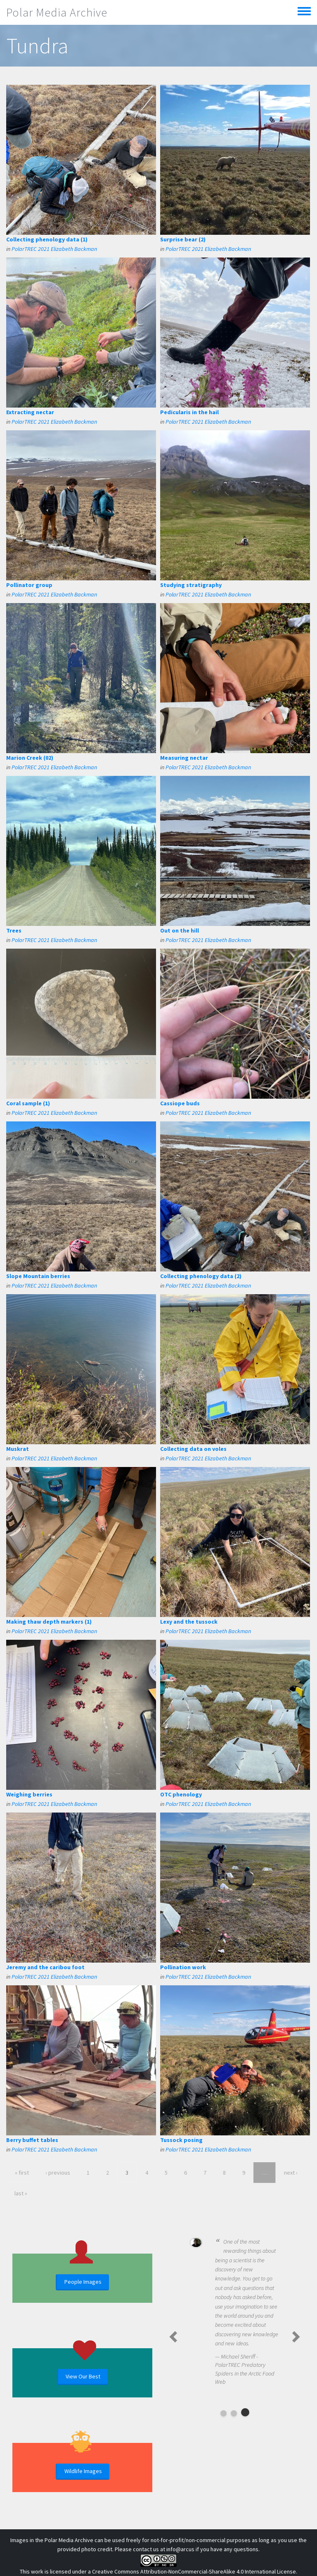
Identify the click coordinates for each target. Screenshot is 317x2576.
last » (20, 2193)
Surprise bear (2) (183, 239)
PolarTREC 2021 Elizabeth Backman (54, 249)
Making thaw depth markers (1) (49, 1621)
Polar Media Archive (56, 12)
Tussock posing (181, 2140)
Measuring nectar (184, 757)
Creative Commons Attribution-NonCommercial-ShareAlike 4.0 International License (194, 2571)
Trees (13, 930)
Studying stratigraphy (191, 585)
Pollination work (183, 1967)
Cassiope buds (180, 1103)
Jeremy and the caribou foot (45, 1967)
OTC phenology (181, 1794)
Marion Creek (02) (29, 757)
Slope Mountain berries (38, 1276)
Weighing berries (29, 1794)
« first (22, 2172)
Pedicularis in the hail (189, 412)
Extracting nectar (30, 412)
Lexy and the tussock (189, 1621)
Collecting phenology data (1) (47, 239)
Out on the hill (179, 930)
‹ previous (57, 2172)
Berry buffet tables (32, 2140)
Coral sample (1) (28, 1103)
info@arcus (180, 2549)
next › (291, 2172)
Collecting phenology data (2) (200, 1276)
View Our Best (83, 2376)
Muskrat (17, 1449)
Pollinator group (29, 585)
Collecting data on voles (193, 1449)
